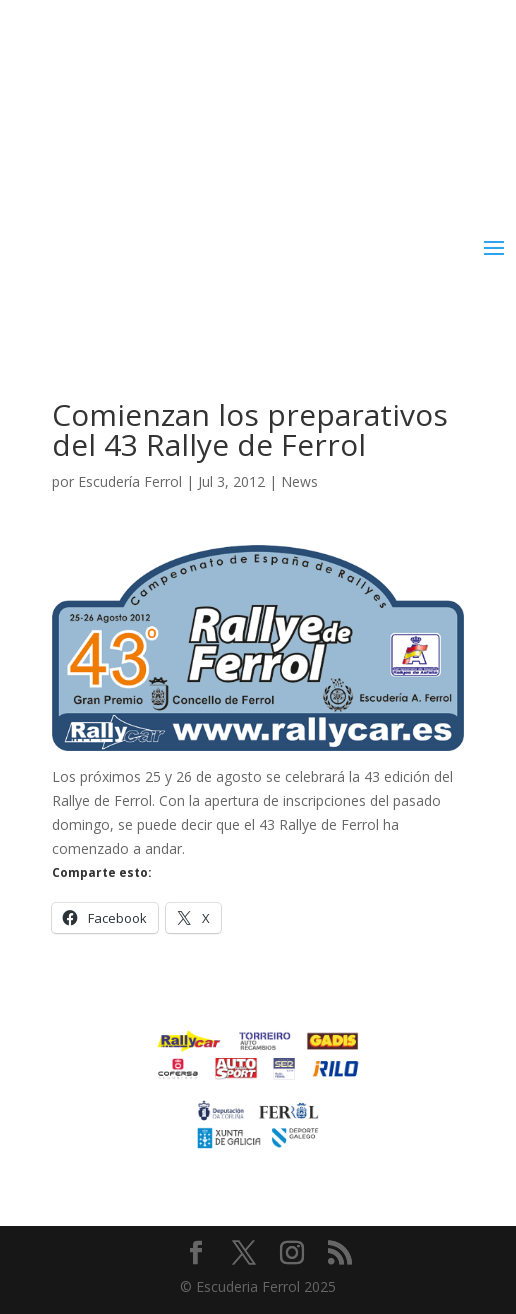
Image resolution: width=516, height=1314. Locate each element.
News (299, 481)
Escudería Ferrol (130, 481)
